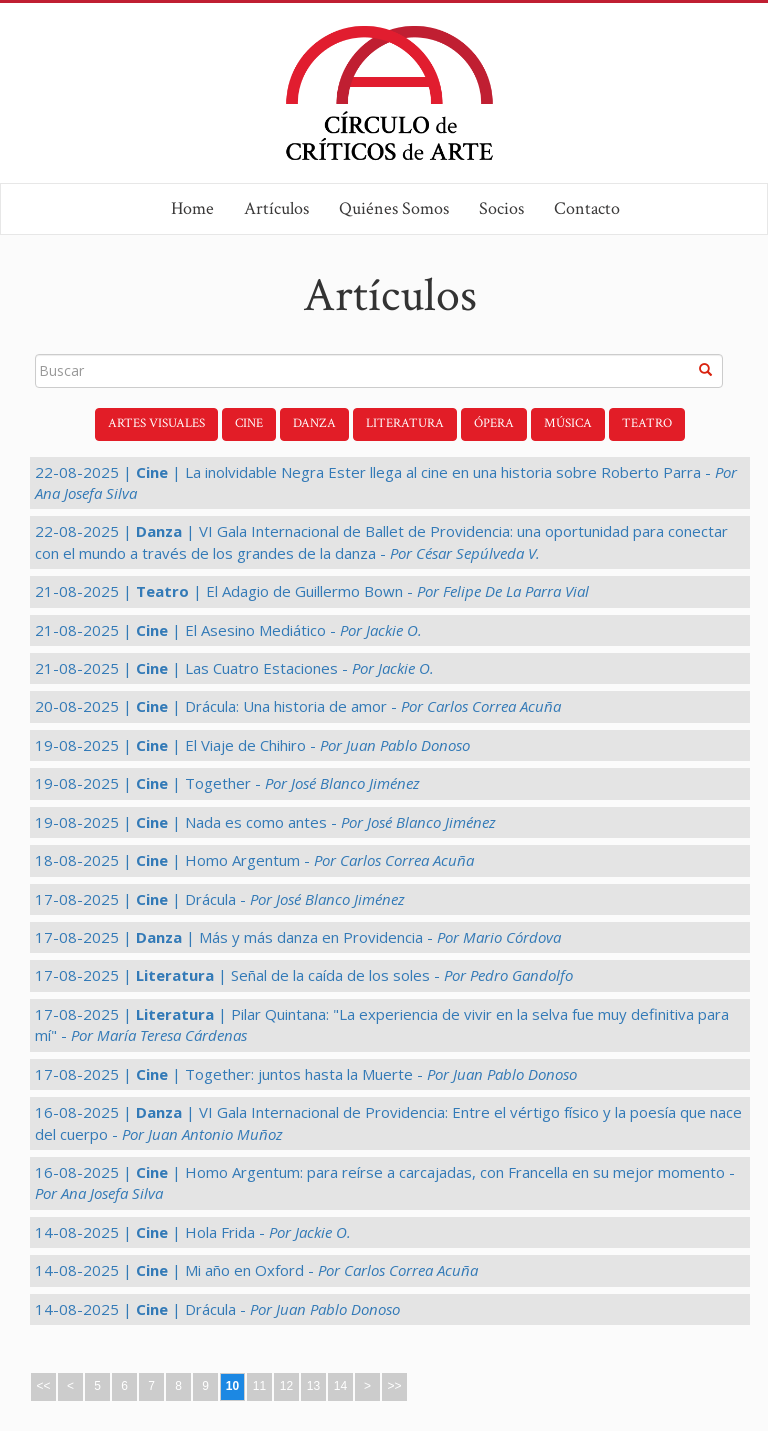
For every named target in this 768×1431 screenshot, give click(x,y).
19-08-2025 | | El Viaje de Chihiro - (252, 745)
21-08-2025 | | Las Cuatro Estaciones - (234, 668)
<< (43, 1386)
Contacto (587, 208)
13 (313, 1386)
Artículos (276, 208)
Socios (501, 208)
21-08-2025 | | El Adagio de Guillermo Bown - (312, 591)
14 (340, 1386)
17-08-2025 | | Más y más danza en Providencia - (298, 937)
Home (192, 208)
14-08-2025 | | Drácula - (217, 1309)
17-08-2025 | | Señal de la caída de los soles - (304, 975)
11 (259, 1386)
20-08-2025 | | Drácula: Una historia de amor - (298, 706)
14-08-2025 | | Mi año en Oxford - (256, 1270)
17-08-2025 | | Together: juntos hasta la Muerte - (306, 1074)
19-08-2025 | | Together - (227, 783)
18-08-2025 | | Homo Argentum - (254, 860)
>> (394, 1386)
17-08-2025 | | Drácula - (220, 899)
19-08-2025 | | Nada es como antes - (265, 822)
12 (286, 1386)
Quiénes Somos (394, 208)
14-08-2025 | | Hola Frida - (193, 1232)
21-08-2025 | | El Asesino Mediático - (228, 630)
